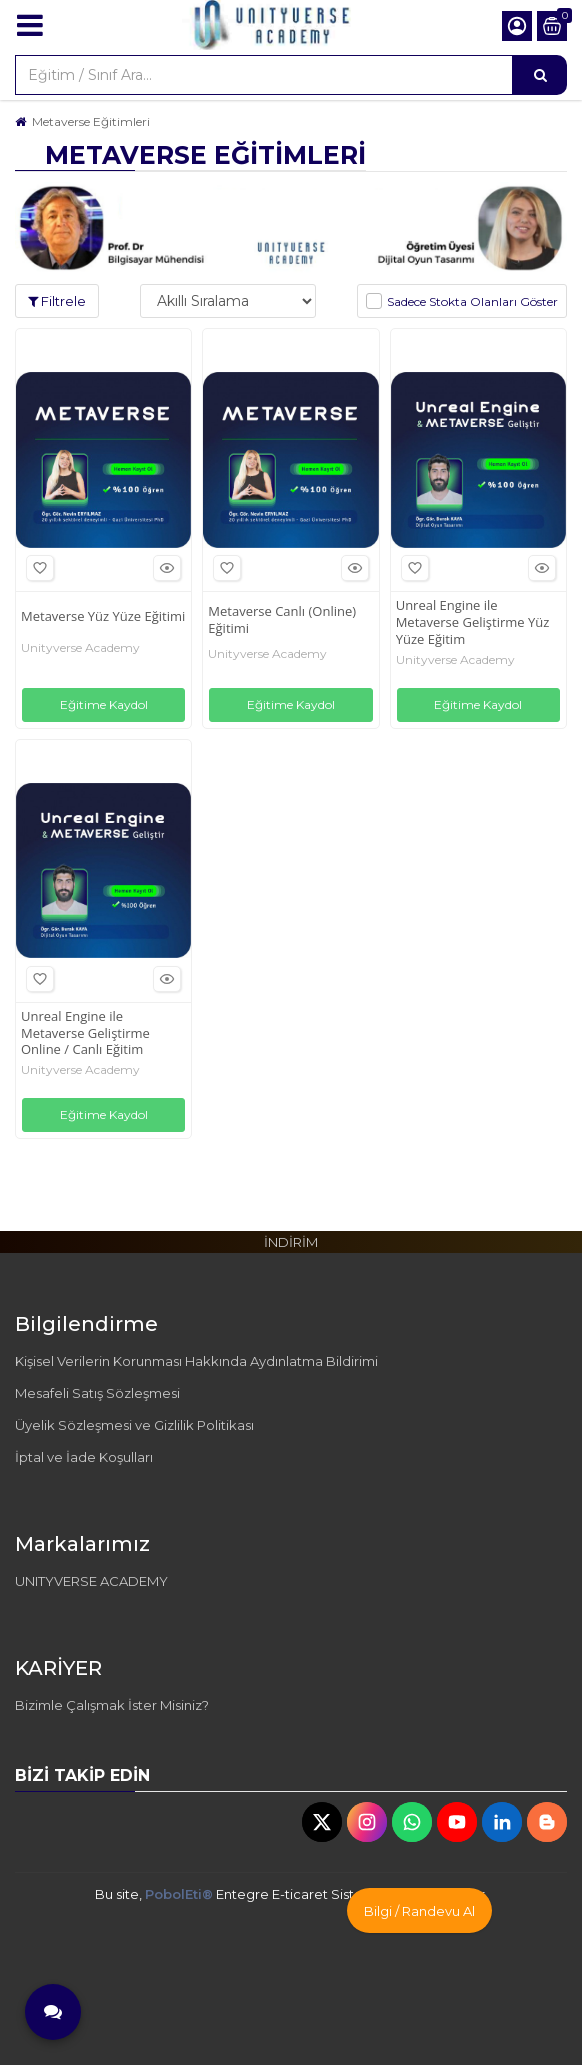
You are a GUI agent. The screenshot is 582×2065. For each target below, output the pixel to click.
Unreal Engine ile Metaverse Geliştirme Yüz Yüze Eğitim (473, 622)
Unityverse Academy (80, 648)
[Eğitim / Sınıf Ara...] (540, 75)
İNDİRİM (291, 1242)
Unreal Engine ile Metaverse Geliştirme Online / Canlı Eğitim (85, 1033)
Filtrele (57, 301)
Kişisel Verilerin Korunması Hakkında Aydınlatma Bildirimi (196, 1361)
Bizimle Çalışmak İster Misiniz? (112, 1705)
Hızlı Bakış (164, 568)
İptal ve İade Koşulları (84, 1457)
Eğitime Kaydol (104, 704)
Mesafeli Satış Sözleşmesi (97, 1393)
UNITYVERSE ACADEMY (91, 1581)
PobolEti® (179, 1894)
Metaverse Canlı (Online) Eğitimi (282, 620)
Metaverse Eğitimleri (91, 121)
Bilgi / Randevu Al (419, 1911)
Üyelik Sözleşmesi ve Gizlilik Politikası (134, 1425)
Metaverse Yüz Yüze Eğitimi (103, 616)
